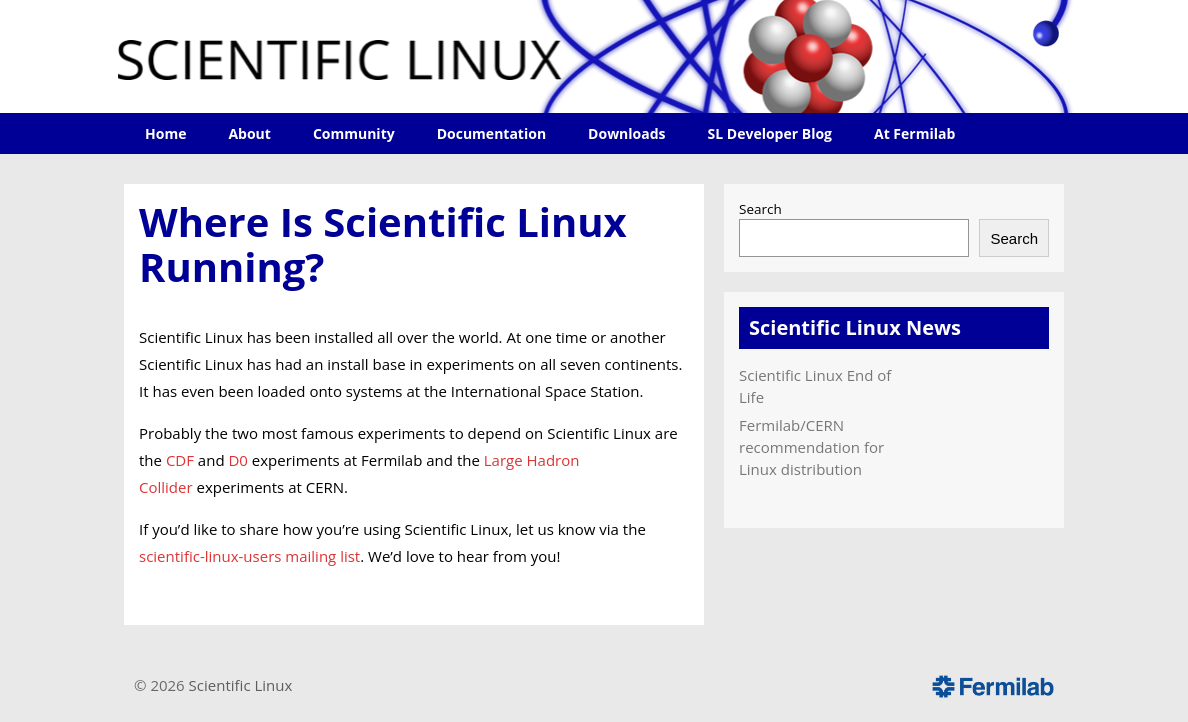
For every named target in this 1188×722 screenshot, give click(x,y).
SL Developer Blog (770, 133)
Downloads (626, 133)
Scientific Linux (241, 685)
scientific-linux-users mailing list (249, 556)
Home (165, 133)
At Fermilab (914, 133)
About (249, 133)
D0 (237, 460)
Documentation (491, 133)
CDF (180, 460)
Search (760, 209)
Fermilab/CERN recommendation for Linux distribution (811, 447)
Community (354, 133)
